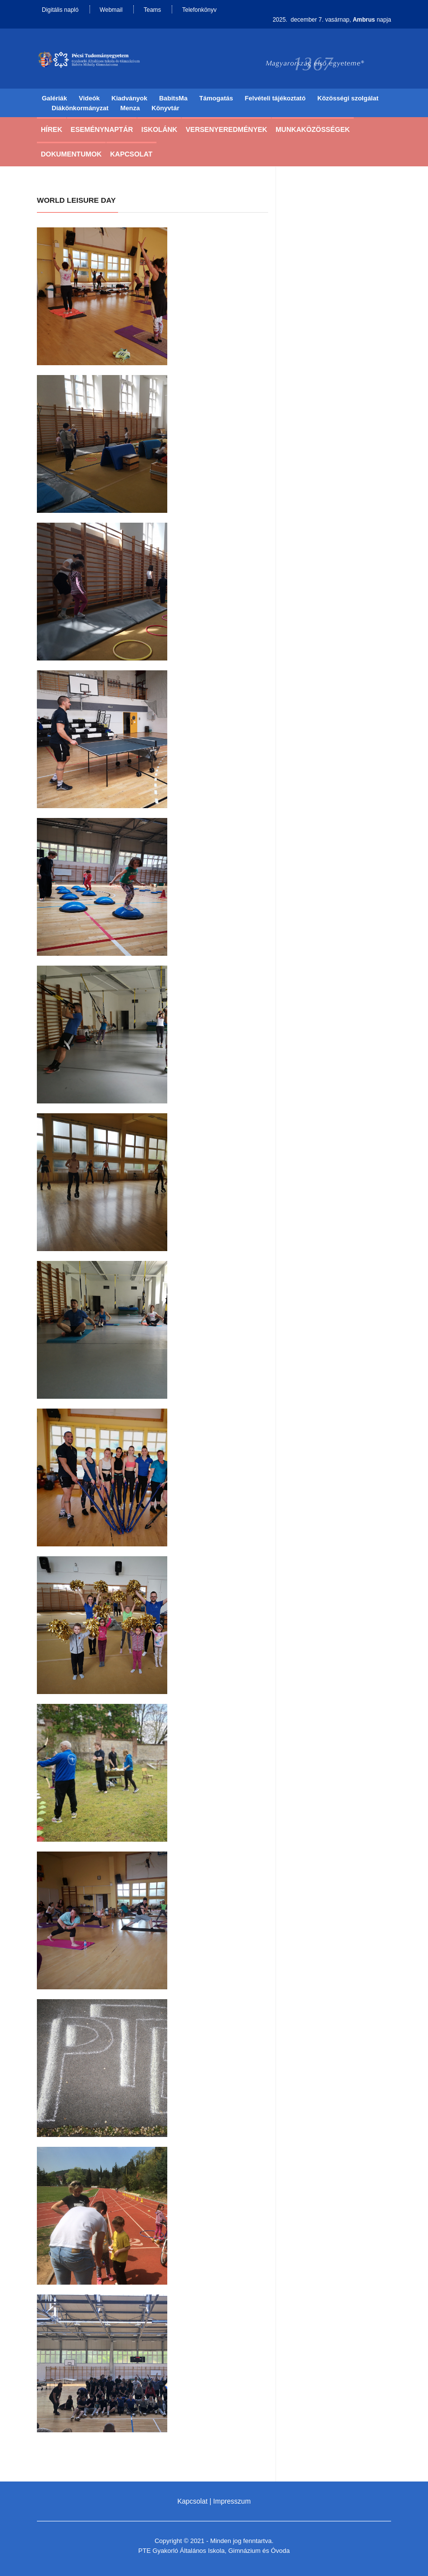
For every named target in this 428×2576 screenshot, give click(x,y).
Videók (89, 98)
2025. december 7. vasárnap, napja (332, 19)
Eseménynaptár (102, 129)
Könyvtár (165, 108)
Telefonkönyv (199, 9)
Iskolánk (159, 129)
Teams (152, 9)
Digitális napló (60, 9)
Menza (130, 108)
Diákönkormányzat (80, 108)
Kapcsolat (131, 154)
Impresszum (231, 2501)
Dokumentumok (71, 154)
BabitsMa (173, 98)
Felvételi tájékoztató (275, 98)
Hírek (51, 129)
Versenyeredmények (226, 129)
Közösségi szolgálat (347, 98)
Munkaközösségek (312, 129)
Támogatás (216, 98)
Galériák (54, 98)
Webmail (111, 9)
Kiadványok (130, 98)
